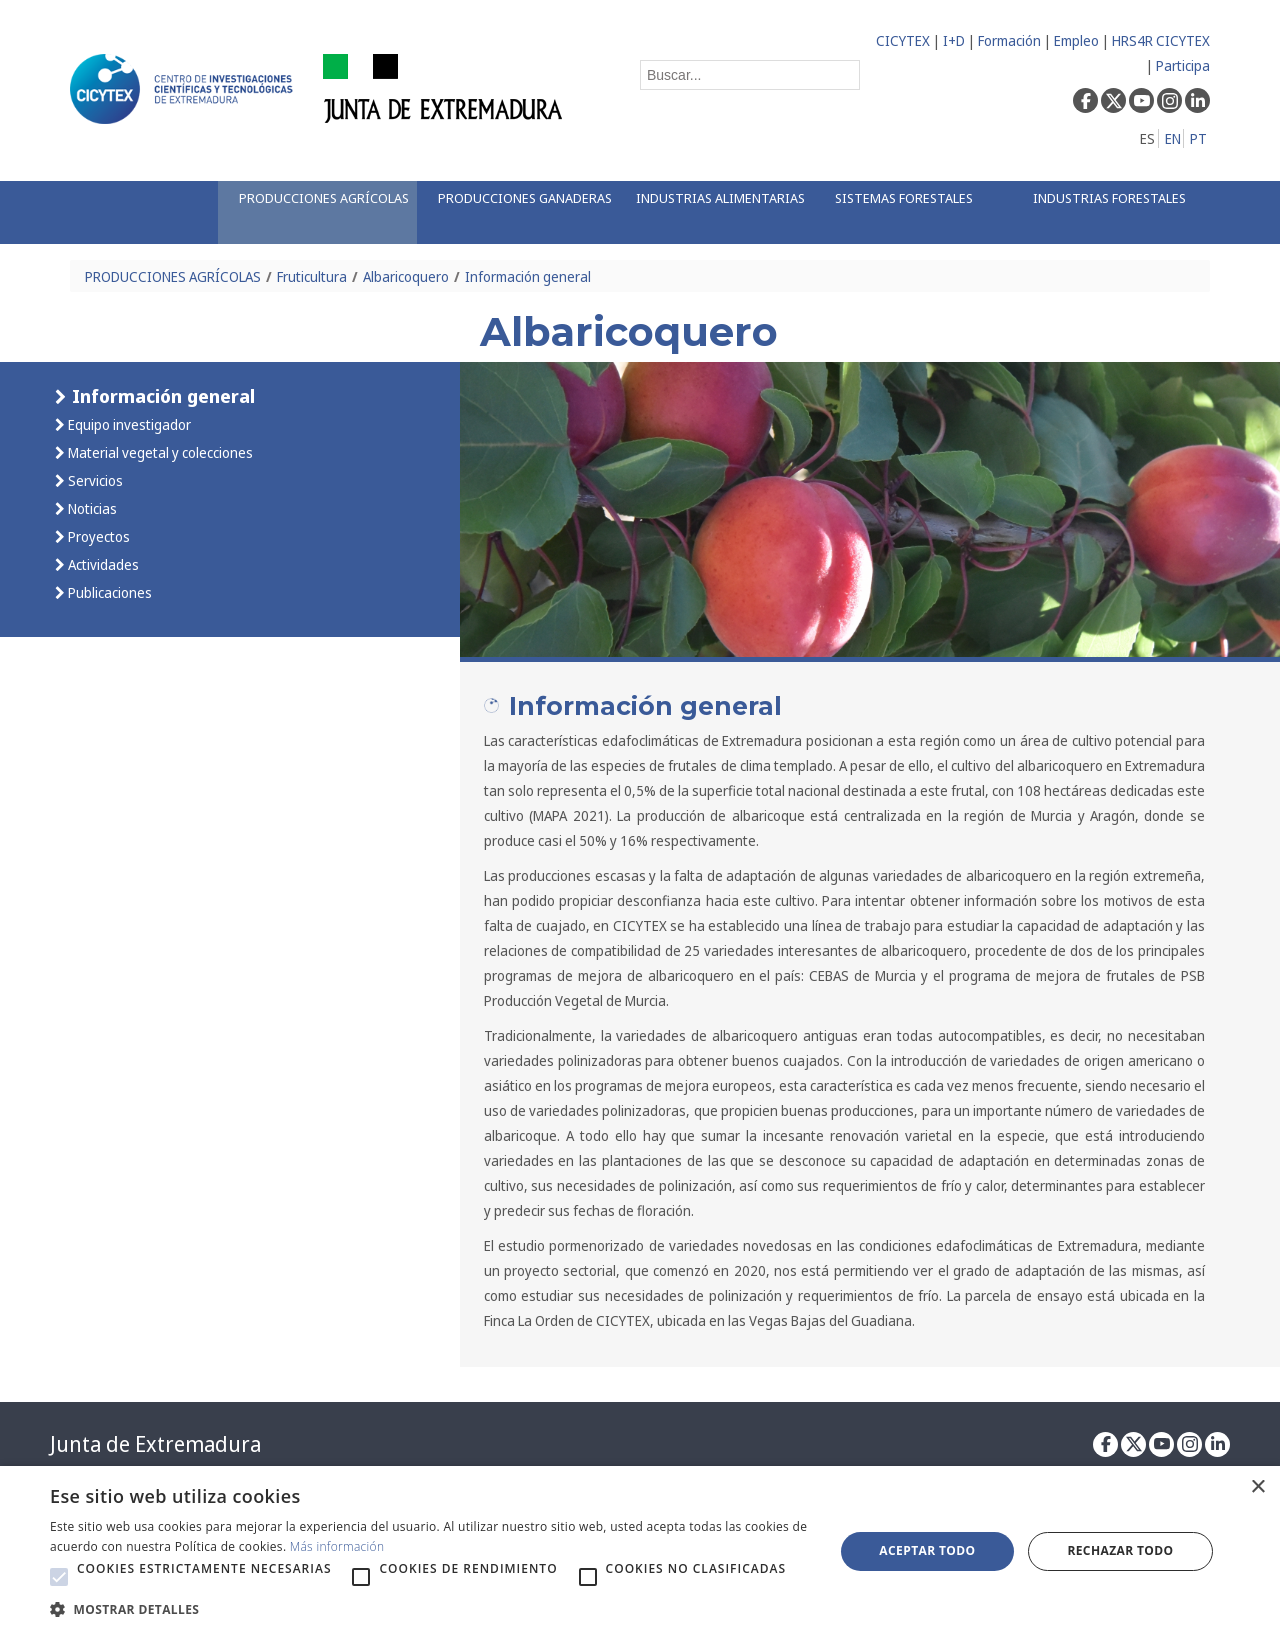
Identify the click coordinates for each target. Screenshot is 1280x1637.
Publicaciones (108, 592)
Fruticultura (312, 276)
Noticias (91, 508)
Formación (1009, 40)
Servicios (94, 480)
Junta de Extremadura (155, 1444)
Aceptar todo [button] (927, 1550)
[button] (59, 1577)
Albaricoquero (406, 276)
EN (1173, 138)
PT (1198, 138)
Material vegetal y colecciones (159, 452)
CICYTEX (903, 40)
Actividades (102, 564)
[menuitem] (317, 212)
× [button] (1257, 1487)
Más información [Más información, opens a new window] (337, 1546)
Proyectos (97, 536)
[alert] (640, 1551)
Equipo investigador (128, 424)
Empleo (1076, 40)
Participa (1183, 65)
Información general (528, 276)
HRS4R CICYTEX (1161, 40)
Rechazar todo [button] (1120, 1550)
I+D (954, 40)
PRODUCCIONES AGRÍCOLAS (173, 276)
